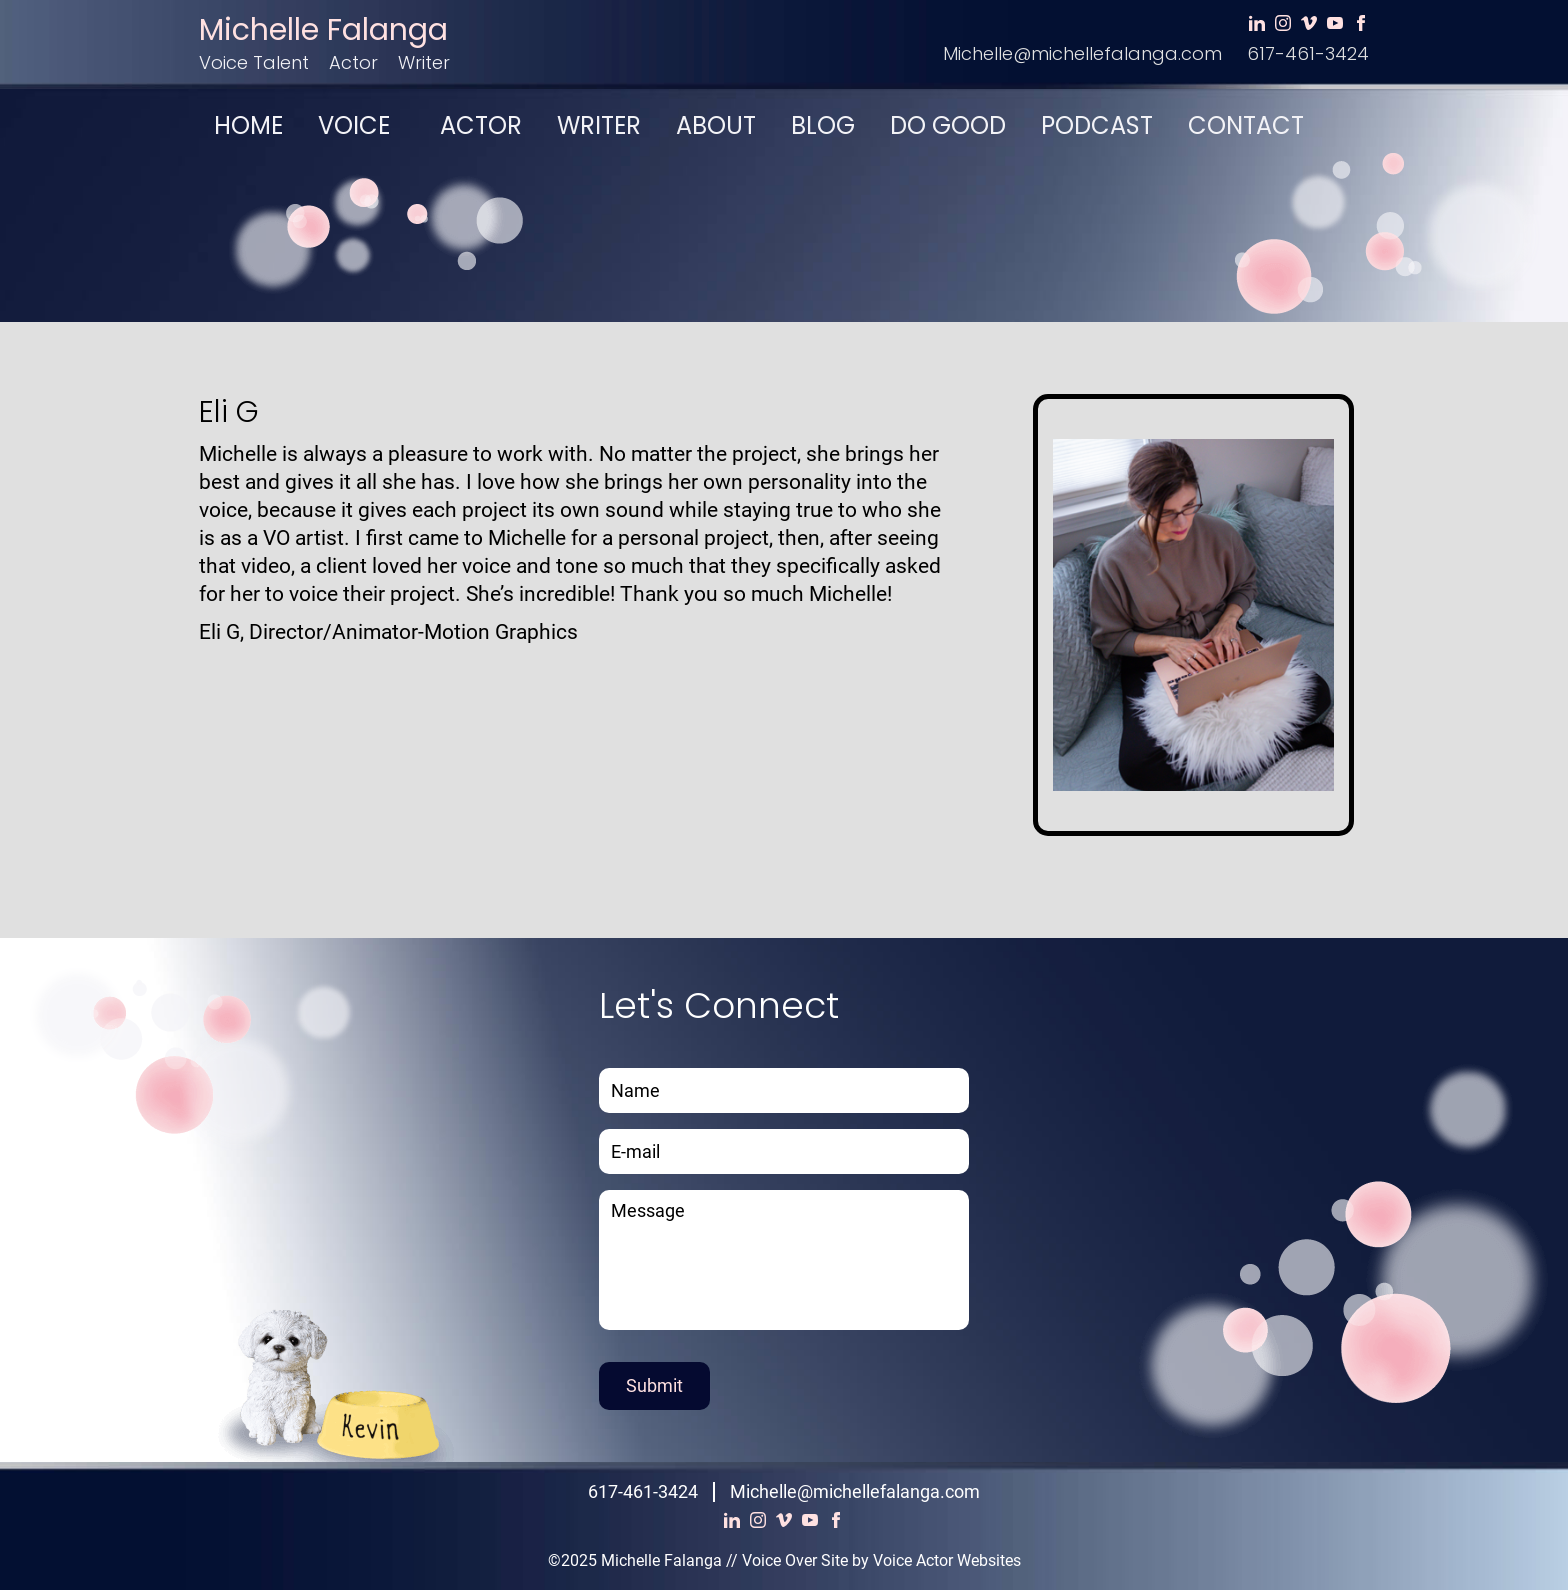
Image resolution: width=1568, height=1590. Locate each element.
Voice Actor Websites (947, 1560)
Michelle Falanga (323, 30)
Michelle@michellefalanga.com (1082, 53)
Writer (424, 62)
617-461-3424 (1308, 53)
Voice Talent (254, 62)
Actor (353, 62)
